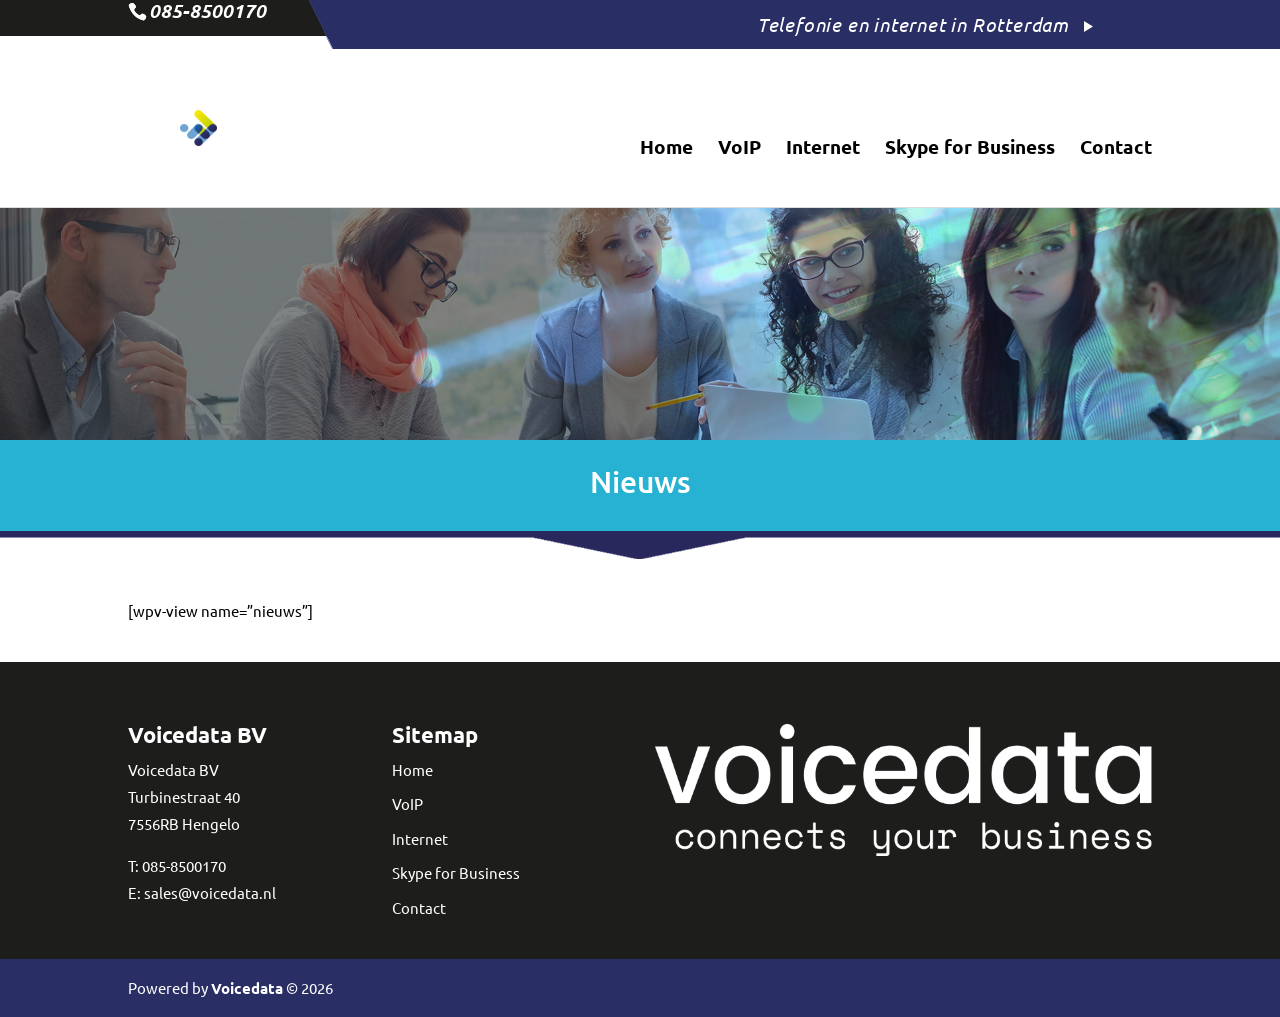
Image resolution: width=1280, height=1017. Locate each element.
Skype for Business (970, 149)
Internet (823, 149)
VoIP (739, 149)
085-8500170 (184, 865)
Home (666, 149)
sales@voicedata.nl (210, 892)
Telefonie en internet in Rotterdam (913, 24)
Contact (1116, 149)
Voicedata (247, 988)
